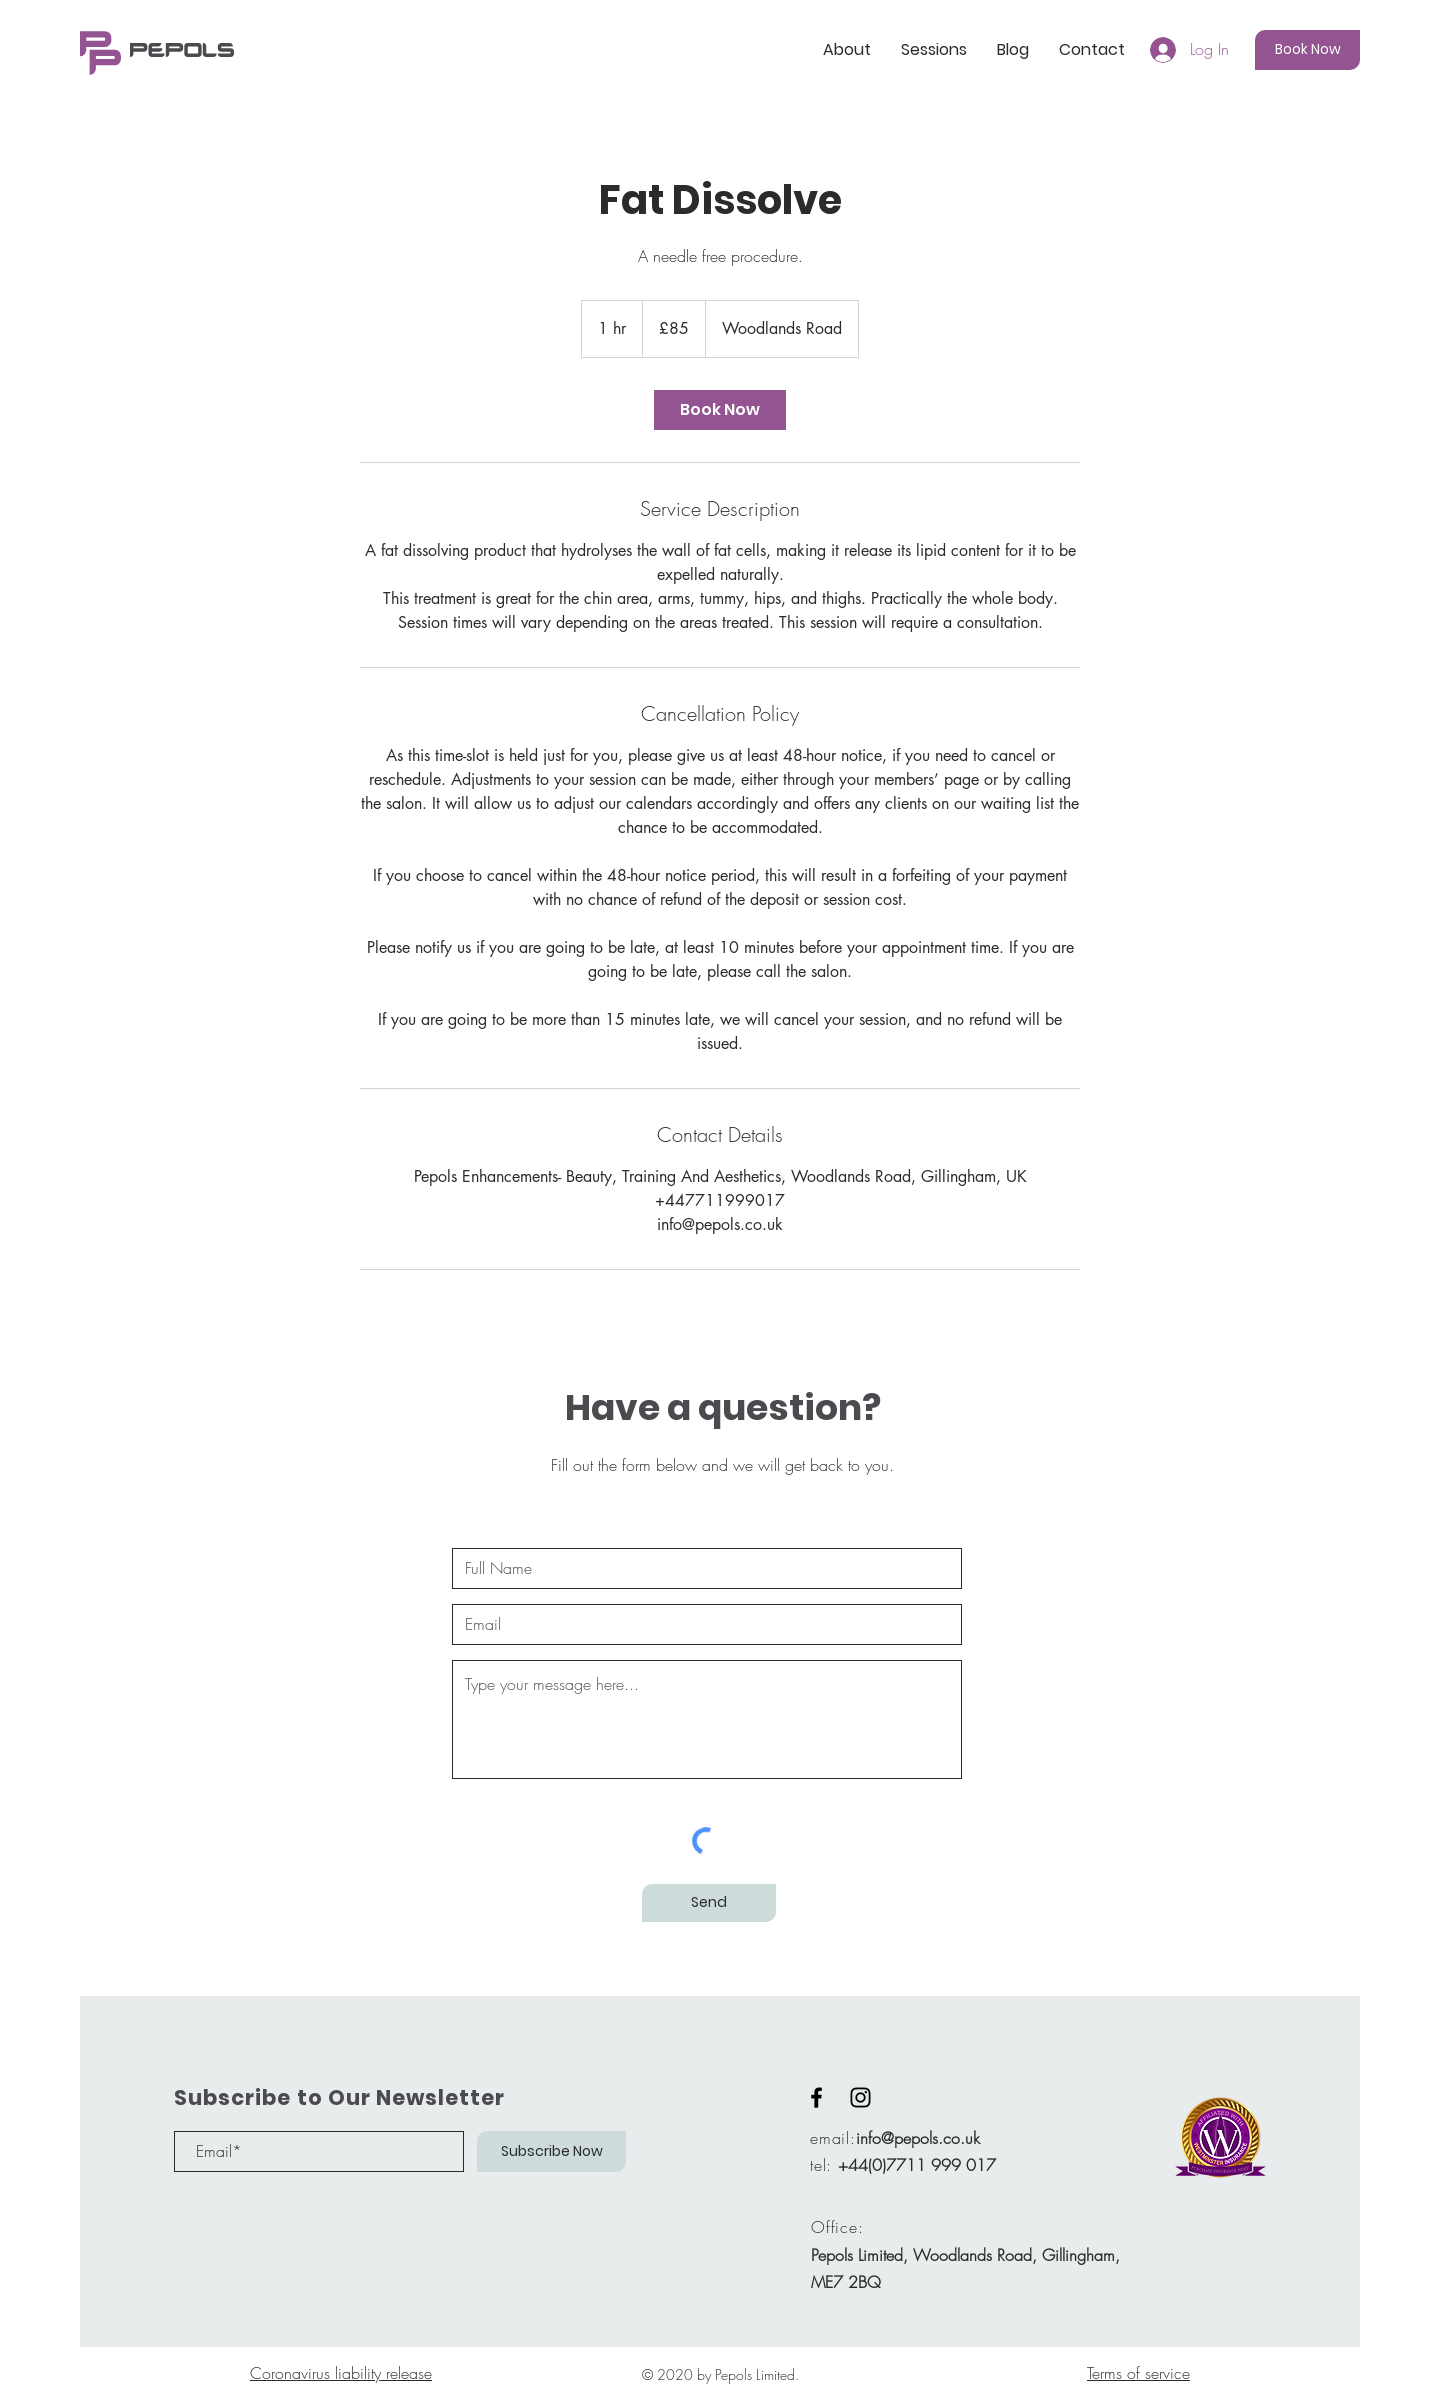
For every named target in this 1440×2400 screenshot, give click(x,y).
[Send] (709, 1903)
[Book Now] (1307, 50)
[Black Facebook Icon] (816, 2097)
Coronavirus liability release (341, 2373)
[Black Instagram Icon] (860, 2097)
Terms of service (1138, 2373)
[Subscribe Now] (551, 2151)
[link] (720, 410)
